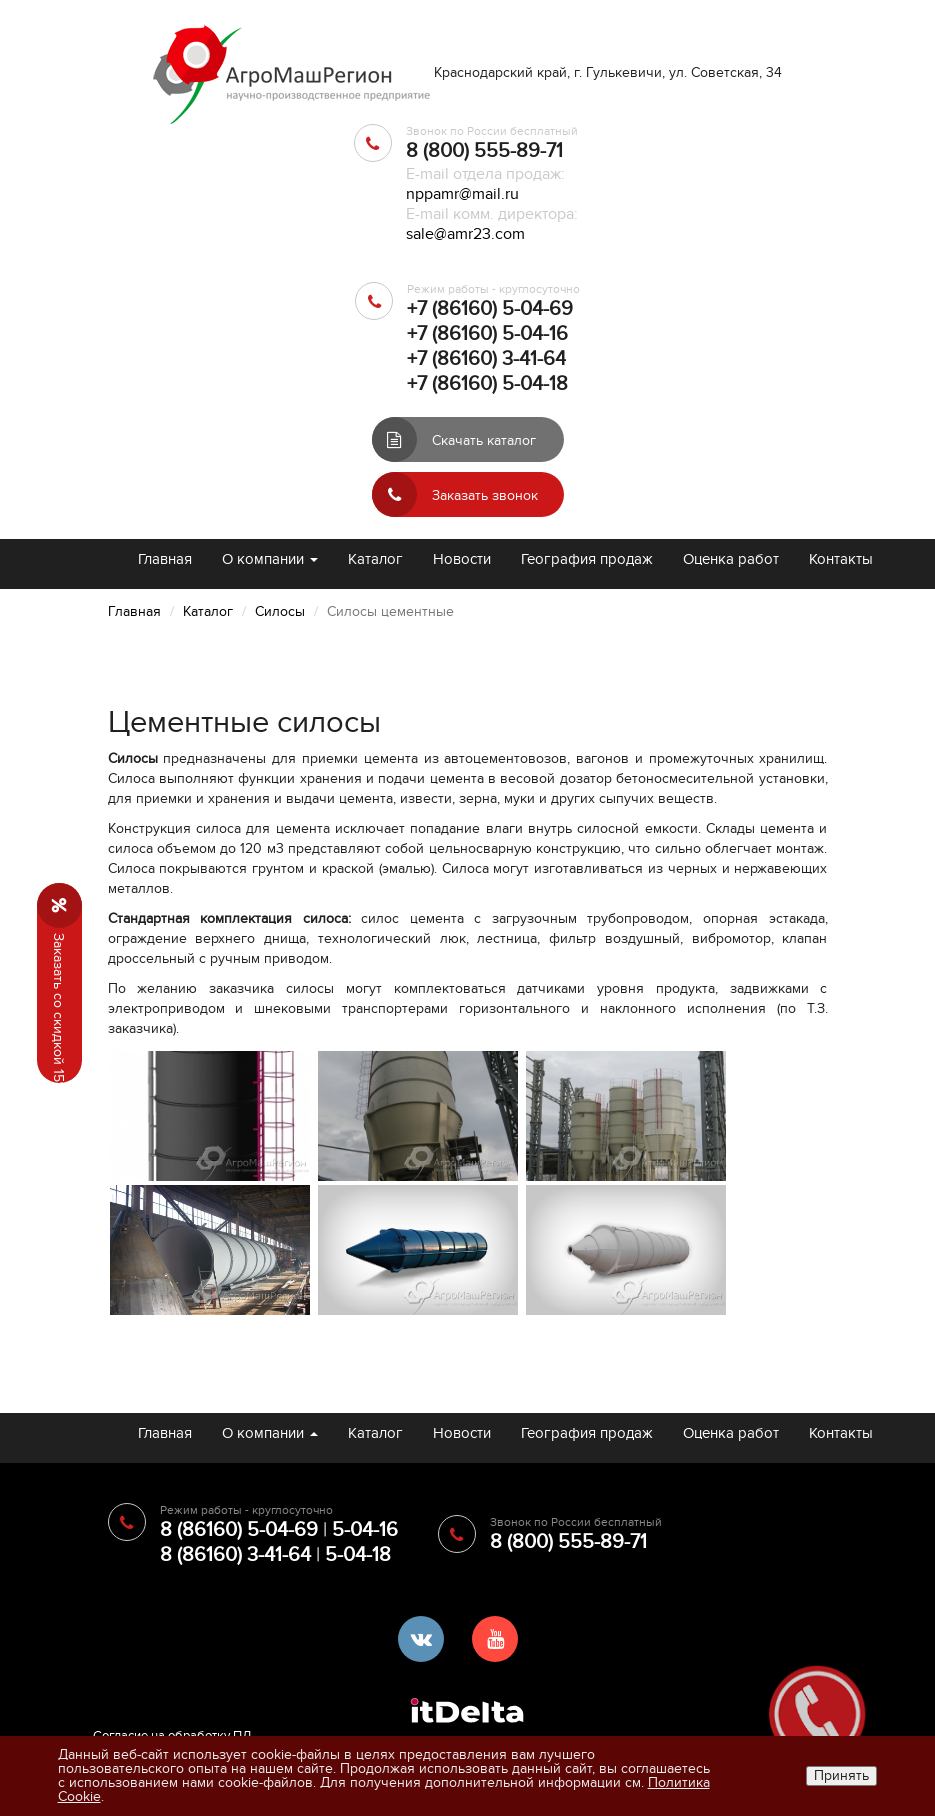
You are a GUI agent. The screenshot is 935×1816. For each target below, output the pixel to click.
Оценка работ (731, 559)
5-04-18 (358, 1555)
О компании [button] (270, 559)
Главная (165, 559)
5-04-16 (365, 1530)
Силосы (280, 611)
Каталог (375, 559)
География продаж (587, 559)
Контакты (841, 559)
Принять (841, 1775)
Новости (462, 559)
